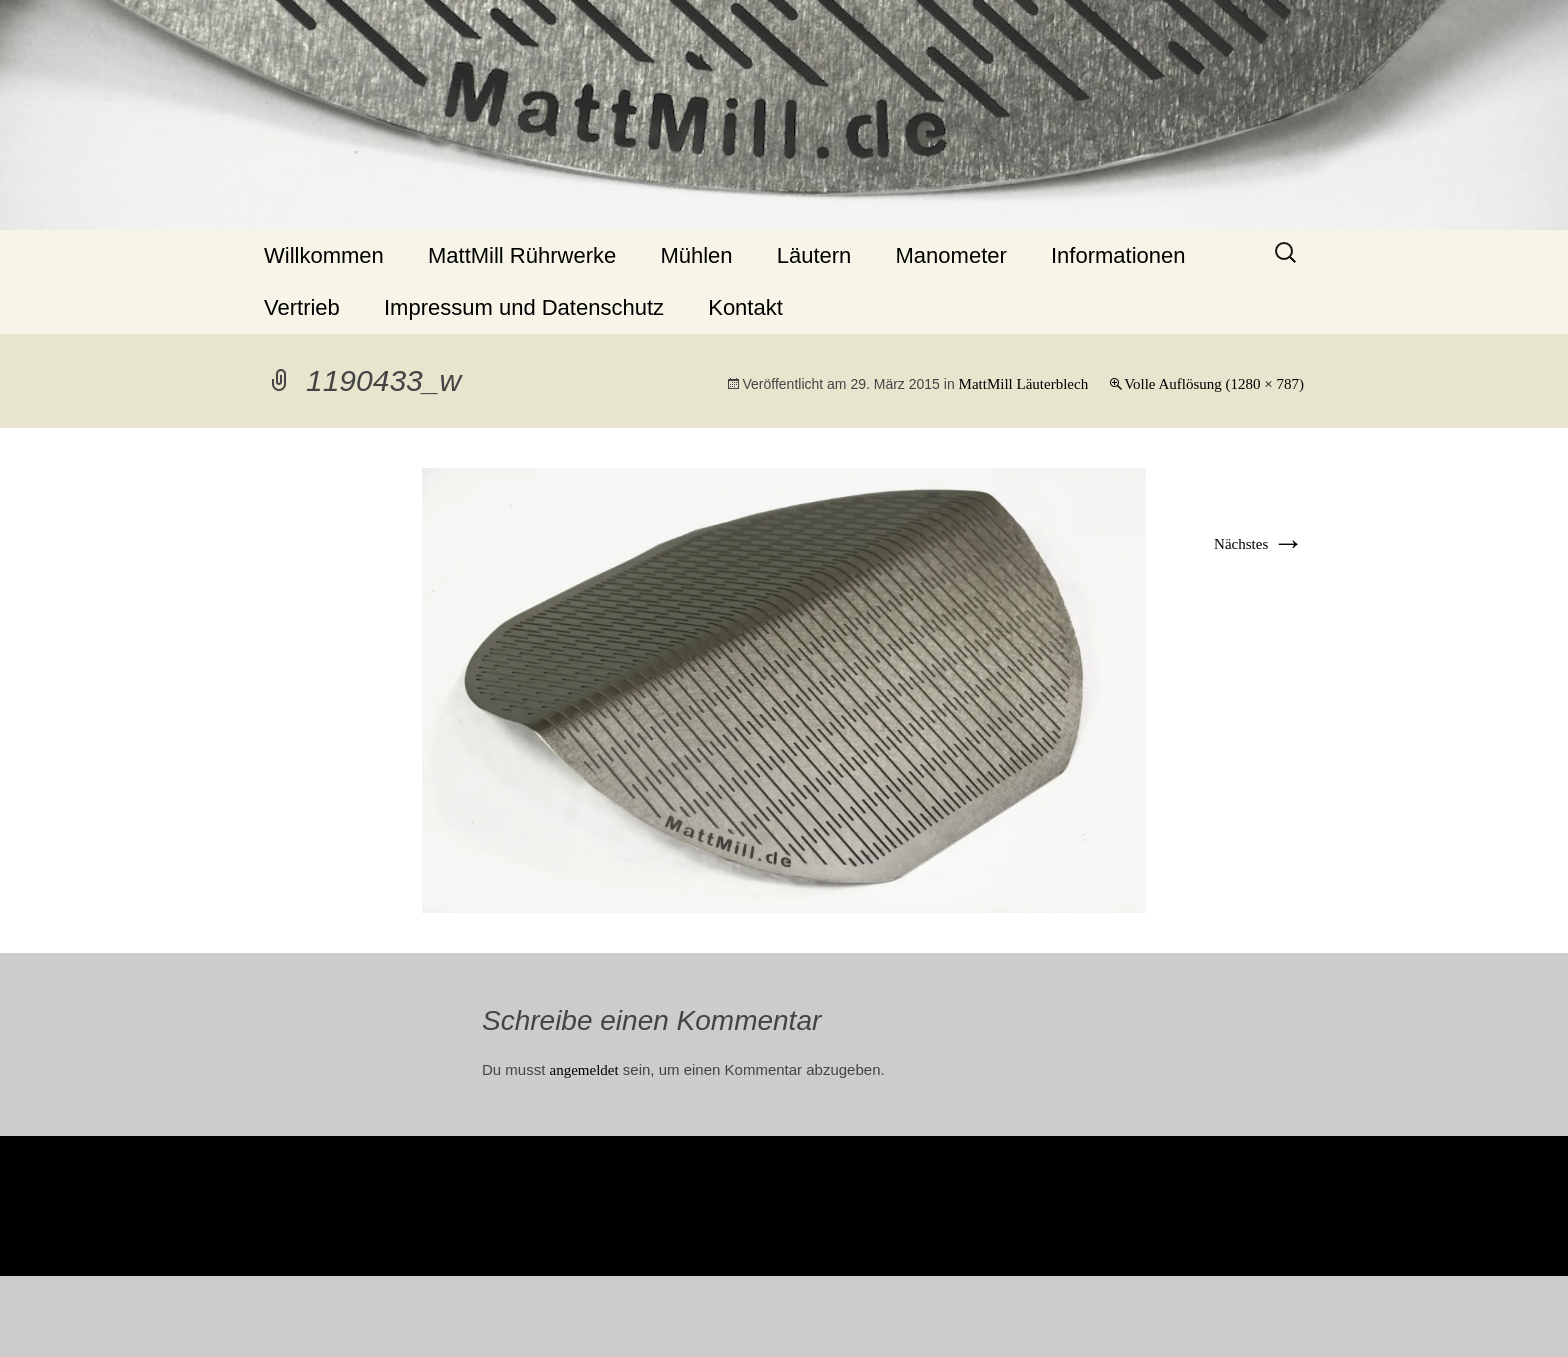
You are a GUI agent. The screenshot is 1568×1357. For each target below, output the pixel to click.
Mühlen (696, 255)
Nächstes (1259, 544)
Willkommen (324, 255)
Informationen (1118, 255)
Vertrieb (302, 307)
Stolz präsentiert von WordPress (784, 1318)
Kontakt (745, 307)
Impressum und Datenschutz (524, 307)
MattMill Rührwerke (522, 255)
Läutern (814, 255)
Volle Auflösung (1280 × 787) (1214, 384)
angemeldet (584, 1070)
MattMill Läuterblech (1024, 384)
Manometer (951, 255)
